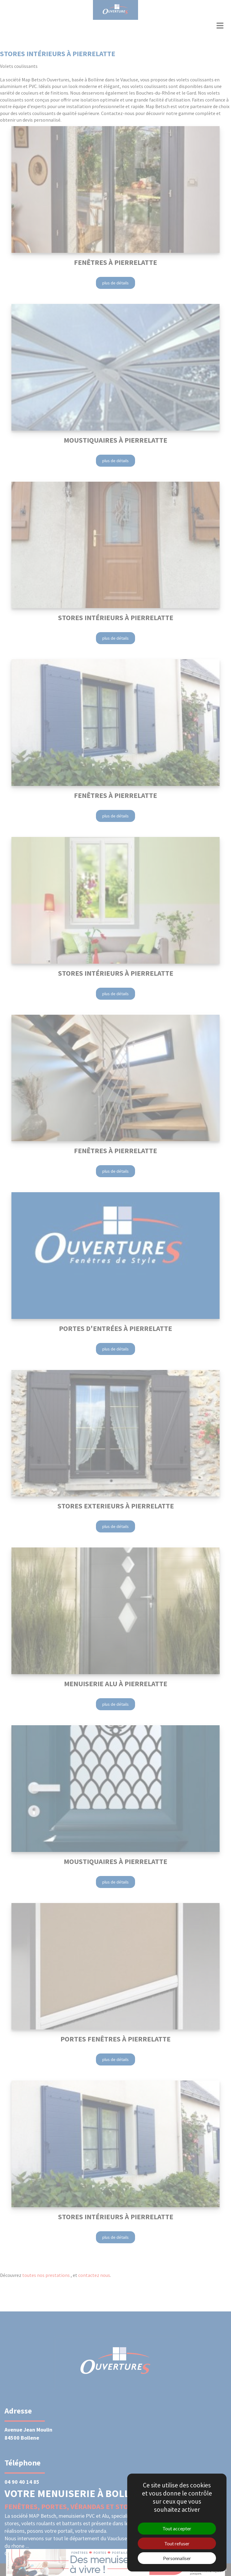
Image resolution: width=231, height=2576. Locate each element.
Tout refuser (176, 2543)
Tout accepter (176, 2528)
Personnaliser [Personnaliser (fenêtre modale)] (177, 2558)
